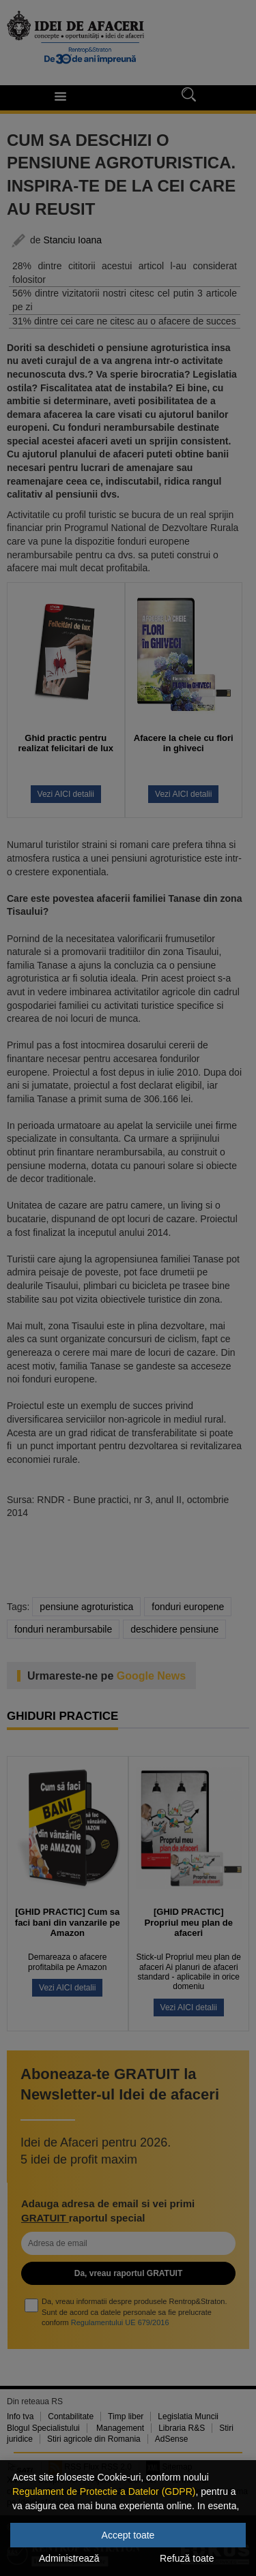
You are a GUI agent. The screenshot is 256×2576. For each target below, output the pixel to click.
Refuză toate (187, 2558)
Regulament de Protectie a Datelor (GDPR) (103, 2491)
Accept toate (128, 2535)
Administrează (69, 2558)
